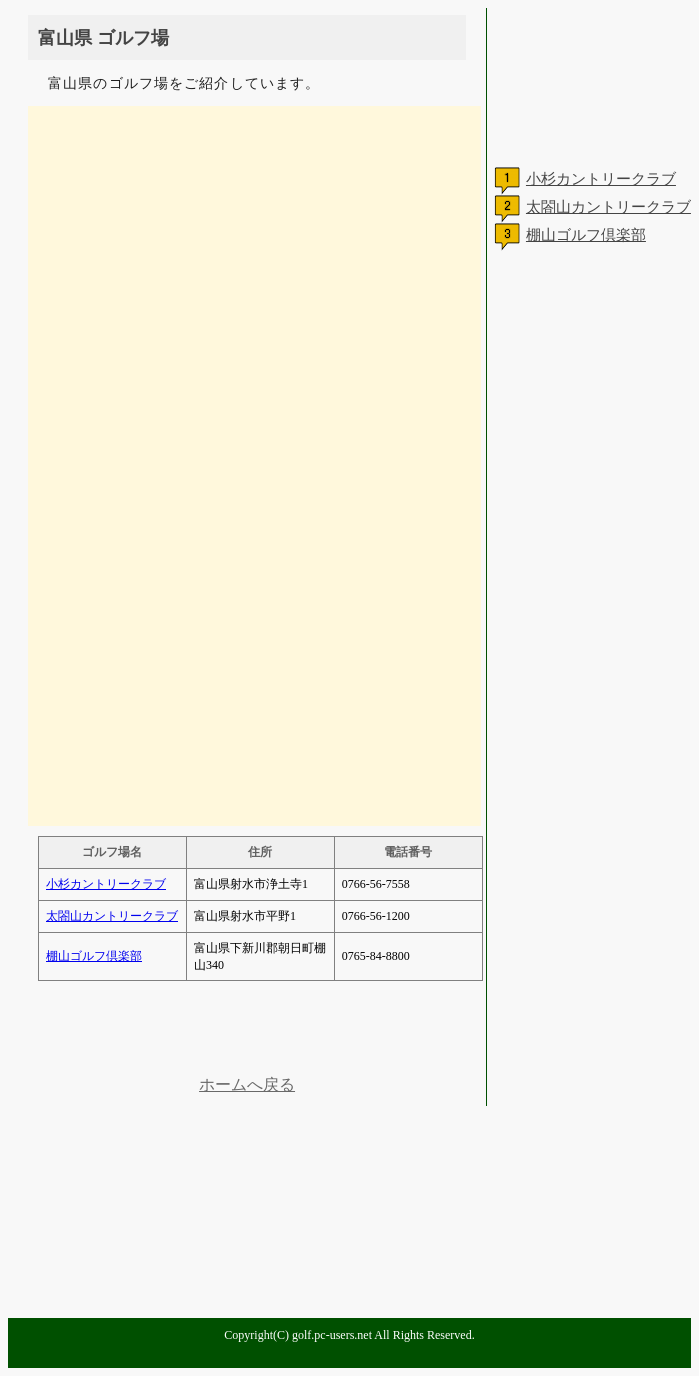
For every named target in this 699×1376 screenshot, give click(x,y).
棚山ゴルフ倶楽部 (94, 956)
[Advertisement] (247, 1031)
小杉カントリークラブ (106, 884)
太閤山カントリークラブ (112, 916)
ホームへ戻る (247, 1084)
